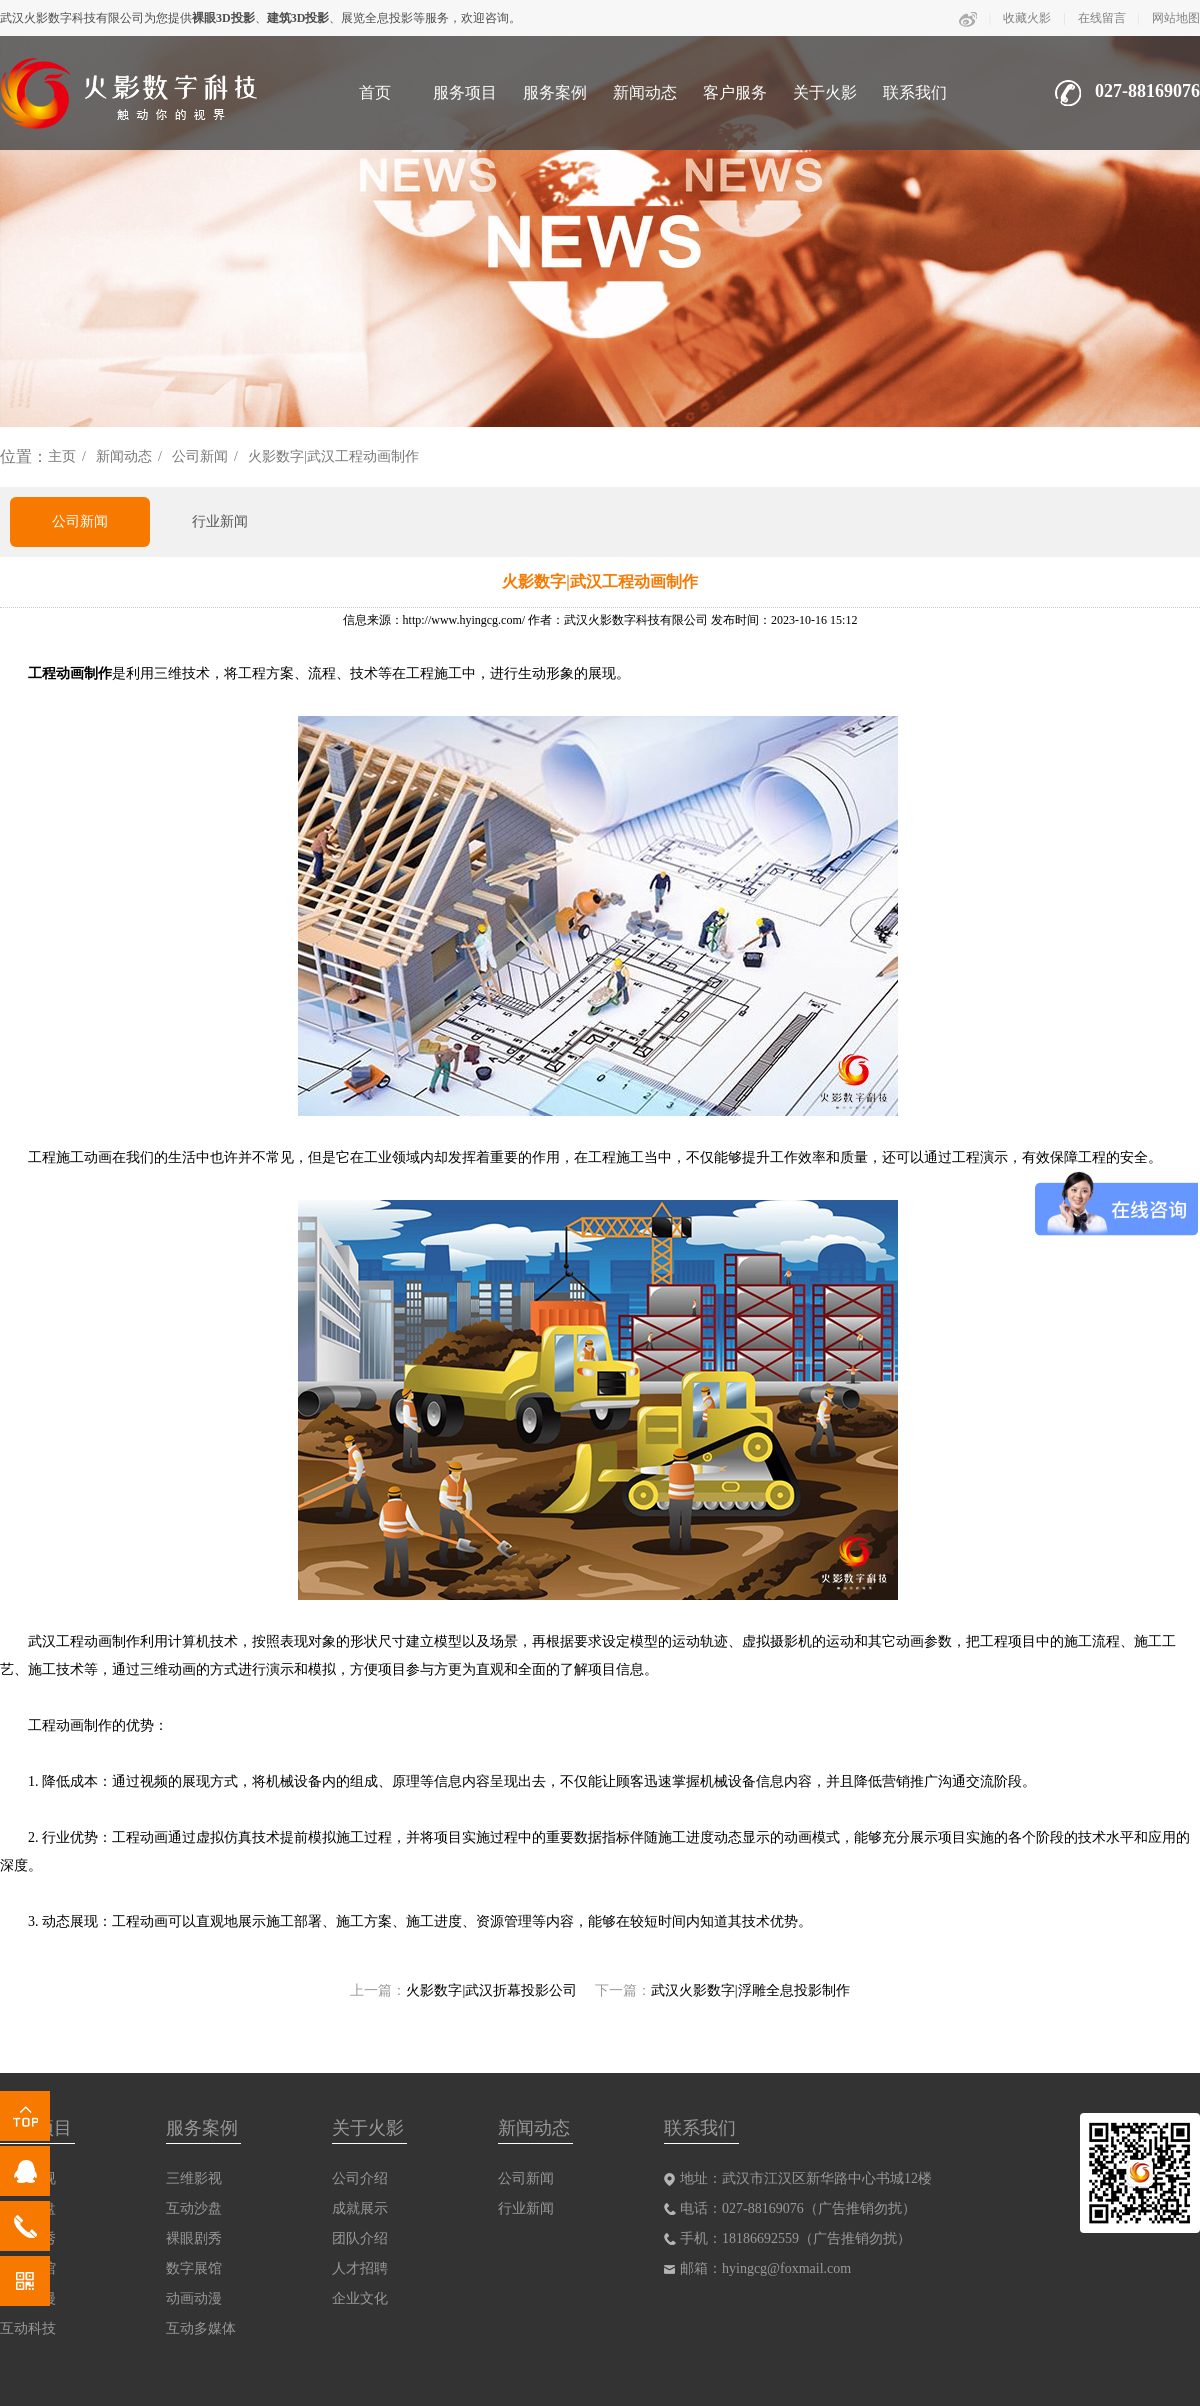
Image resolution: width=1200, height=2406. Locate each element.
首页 (375, 92)
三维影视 (194, 2178)
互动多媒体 (201, 2328)
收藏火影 (1027, 18)
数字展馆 (194, 2268)
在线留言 (1102, 18)
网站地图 (1176, 18)
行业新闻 (220, 521)
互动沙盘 (194, 2208)
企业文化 (360, 2298)
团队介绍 (360, 2238)
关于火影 (825, 92)
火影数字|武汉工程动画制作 (333, 456)
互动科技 (28, 2328)
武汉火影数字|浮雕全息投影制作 (750, 1990)
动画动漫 (194, 2298)
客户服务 (735, 92)
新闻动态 (645, 92)
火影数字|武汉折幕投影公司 (491, 1990)
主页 (62, 456)
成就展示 (360, 2208)
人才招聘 (360, 2268)
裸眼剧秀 (194, 2238)
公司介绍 (360, 2178)
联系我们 (915, 92)
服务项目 (465, 92)
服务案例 (555, 92)
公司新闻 (200, 456)
